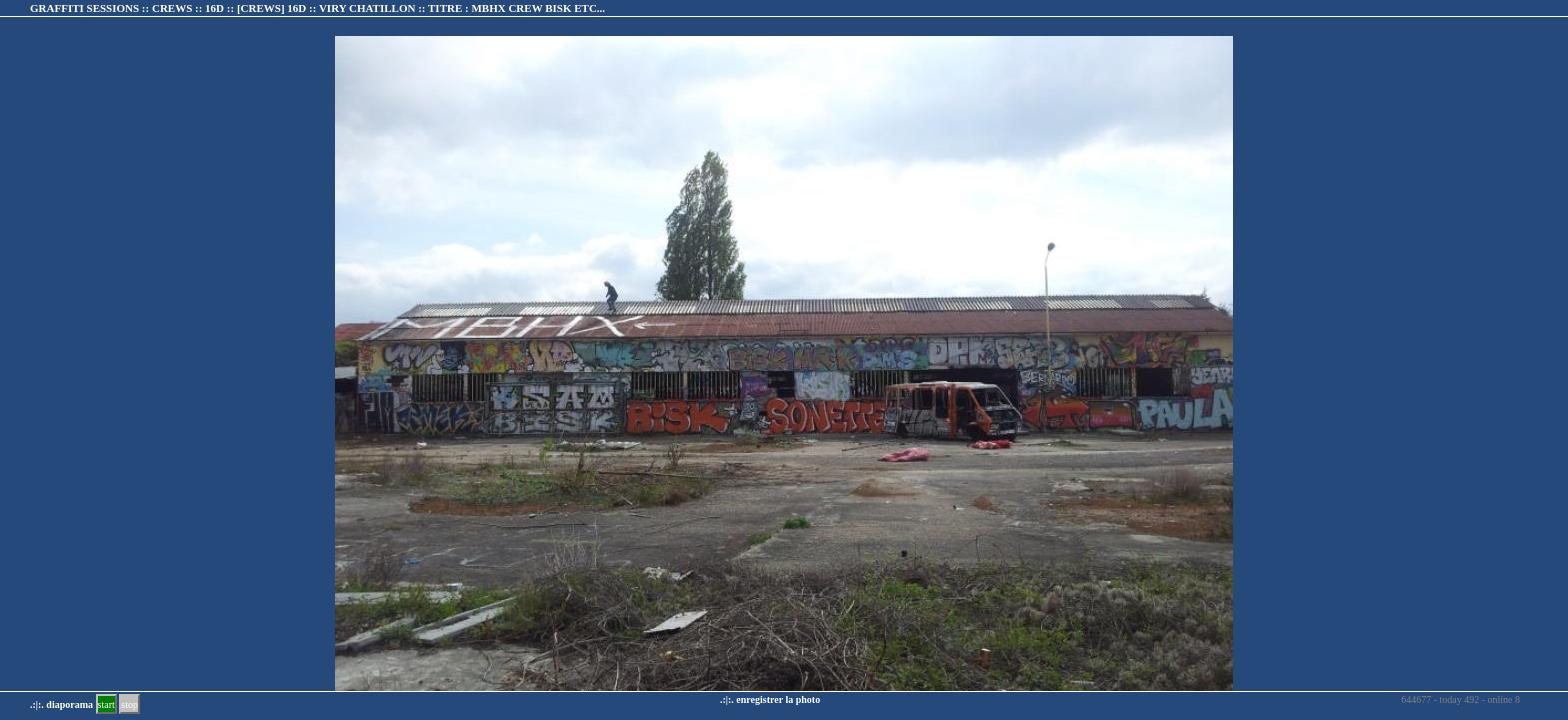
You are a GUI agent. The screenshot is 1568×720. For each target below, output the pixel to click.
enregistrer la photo (778, 699)
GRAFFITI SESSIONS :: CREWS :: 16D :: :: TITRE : (317, 8)
